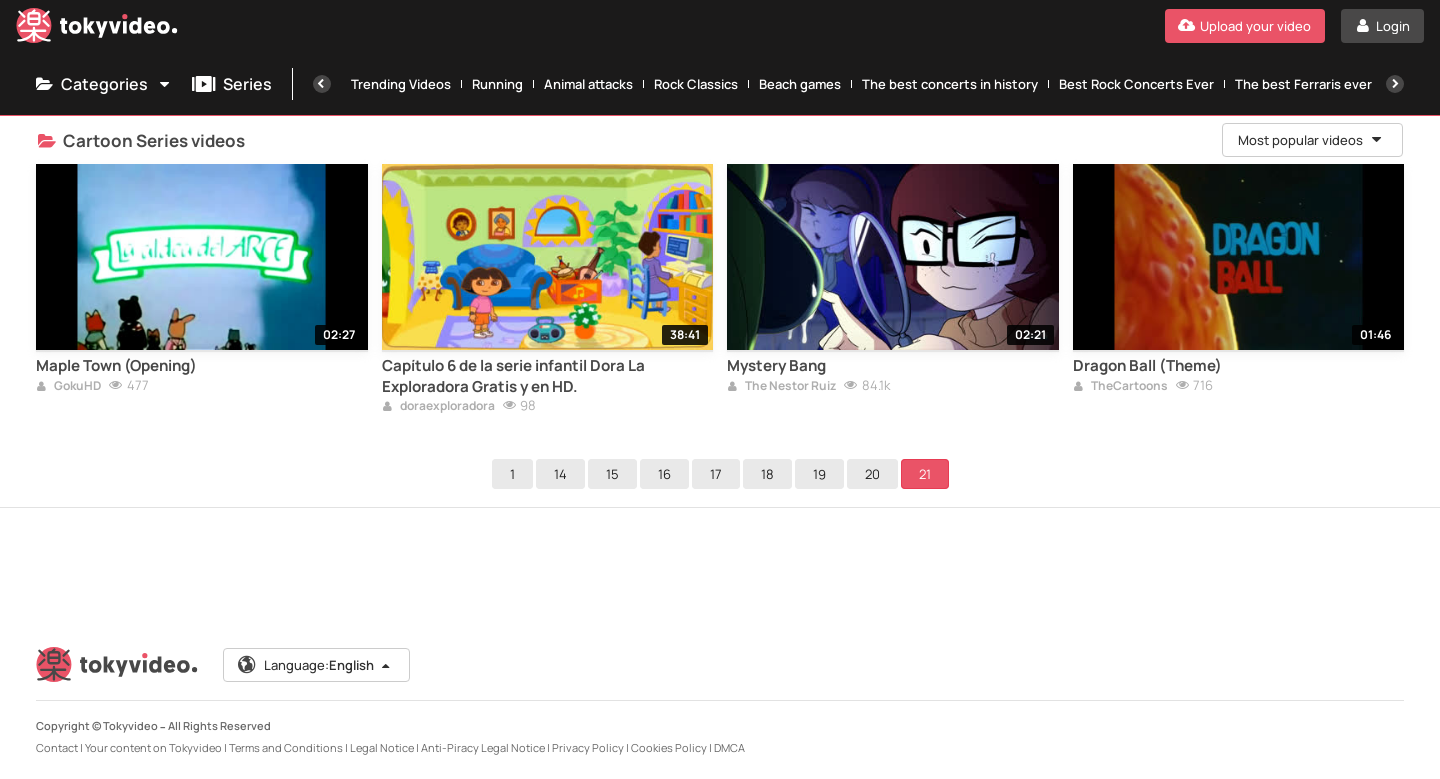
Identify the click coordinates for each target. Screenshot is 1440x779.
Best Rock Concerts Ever (1136, 84)
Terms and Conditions (286, 747)
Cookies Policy (669, 747)
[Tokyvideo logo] (97, 29)
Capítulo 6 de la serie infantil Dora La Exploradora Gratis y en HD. (513, 376)
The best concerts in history (950, 84)
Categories (104, 84)
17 (716, 474)
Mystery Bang (776, 366)
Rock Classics (696, 84)
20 (872, 474)
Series (232, 84)
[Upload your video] (1245, 26)
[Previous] (322, 84)
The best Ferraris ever (1303, 84)
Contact (57, 747)
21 (925, 474)
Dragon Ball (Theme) (1147, 366)
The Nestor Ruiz (781, 387)
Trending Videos (401, 84)
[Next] (1395, 84)
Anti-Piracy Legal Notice (483, 747)
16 (664, 474)
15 (612, 474)
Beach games (800, 84)
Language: (315, 665)
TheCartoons (1120, 387)
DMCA (729, 747)
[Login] (1382, 26)
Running (497, 84)
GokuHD (68, 387)
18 (767, 474)
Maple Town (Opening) (116, 366)
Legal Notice (382, 747)
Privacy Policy (588, 747)
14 (560, 474)
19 (819, 474)
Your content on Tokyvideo (153, 747)
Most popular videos (1311, 140)
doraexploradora (438, 407)
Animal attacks (588, 84)
